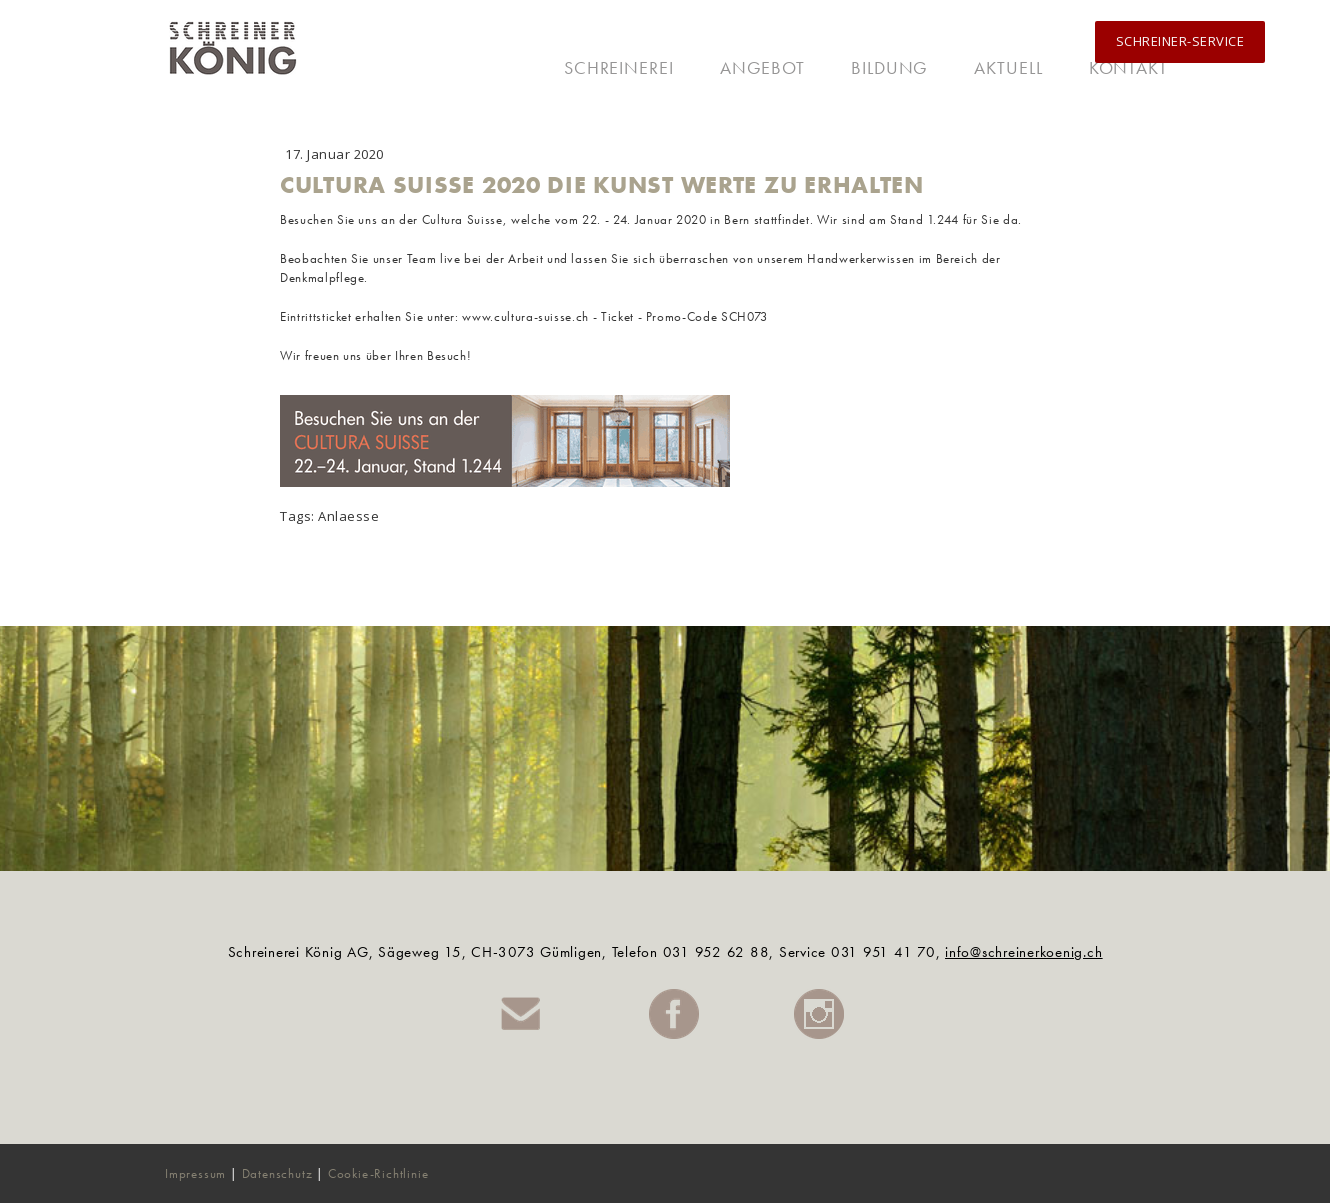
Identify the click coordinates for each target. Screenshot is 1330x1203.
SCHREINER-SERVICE (1180, 41)
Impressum (195, 1173)
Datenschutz (277, 1173)
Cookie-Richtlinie (378, 1173)
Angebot (762, 67)
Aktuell (1008, 67)
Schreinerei (619, 67)
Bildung (889, 67)
